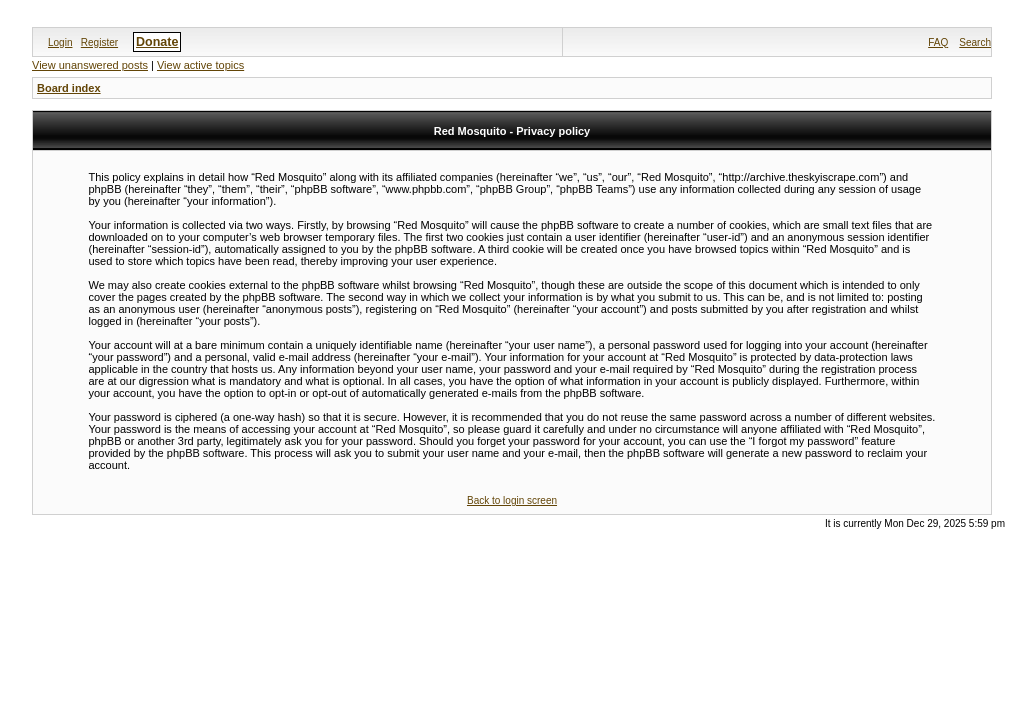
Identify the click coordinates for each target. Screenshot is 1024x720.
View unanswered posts (90, 65)
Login (60, 42)
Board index (69, 88)
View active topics (200, 65)
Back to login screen (512, 500)
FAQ (938, 42)
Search (975, 42)
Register (99, 42)
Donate (157, 42)
